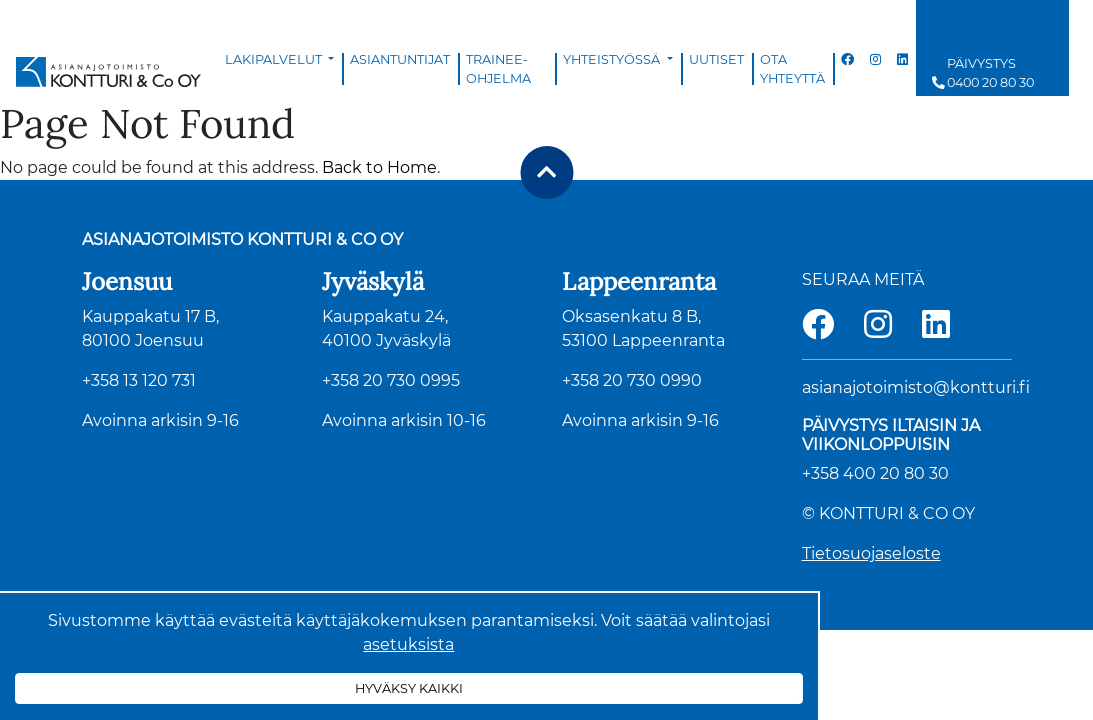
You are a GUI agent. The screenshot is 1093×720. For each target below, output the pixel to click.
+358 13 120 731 (139, 380)
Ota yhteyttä (792, 69)
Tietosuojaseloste (871, 553)
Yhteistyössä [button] (613, 59)
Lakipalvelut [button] (275, 59)
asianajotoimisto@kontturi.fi (916, 387)
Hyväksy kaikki (409, 688)
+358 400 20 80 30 (875, 473)
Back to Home (379, 167)
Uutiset (716, 59)
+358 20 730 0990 (632, 380)
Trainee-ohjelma (498, 69)
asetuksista (408, 644)
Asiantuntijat (400, 59)
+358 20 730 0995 (391, 380)
